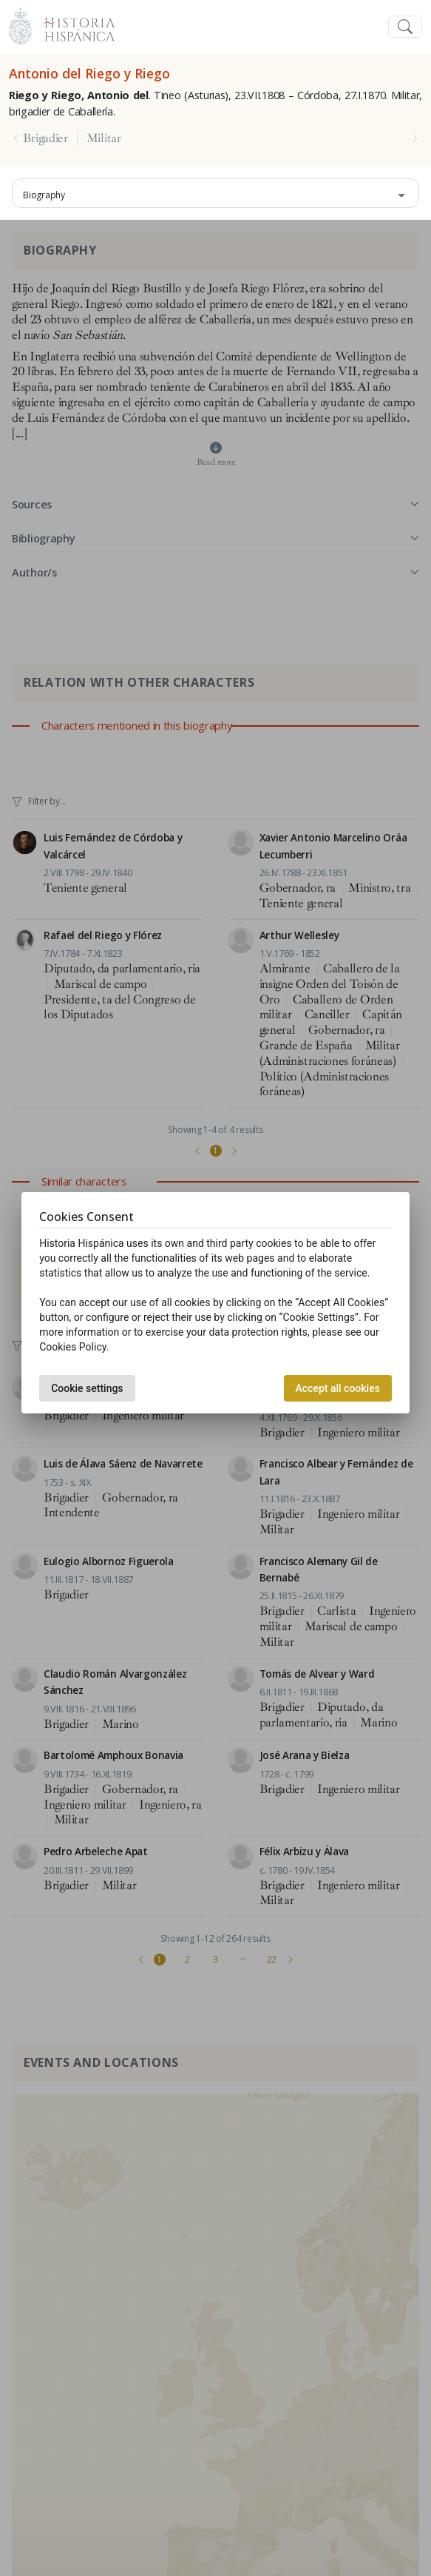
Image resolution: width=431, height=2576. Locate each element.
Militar (103, 138)
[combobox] (215, 193)
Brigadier (45, 138)
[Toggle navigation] (405, 27)
